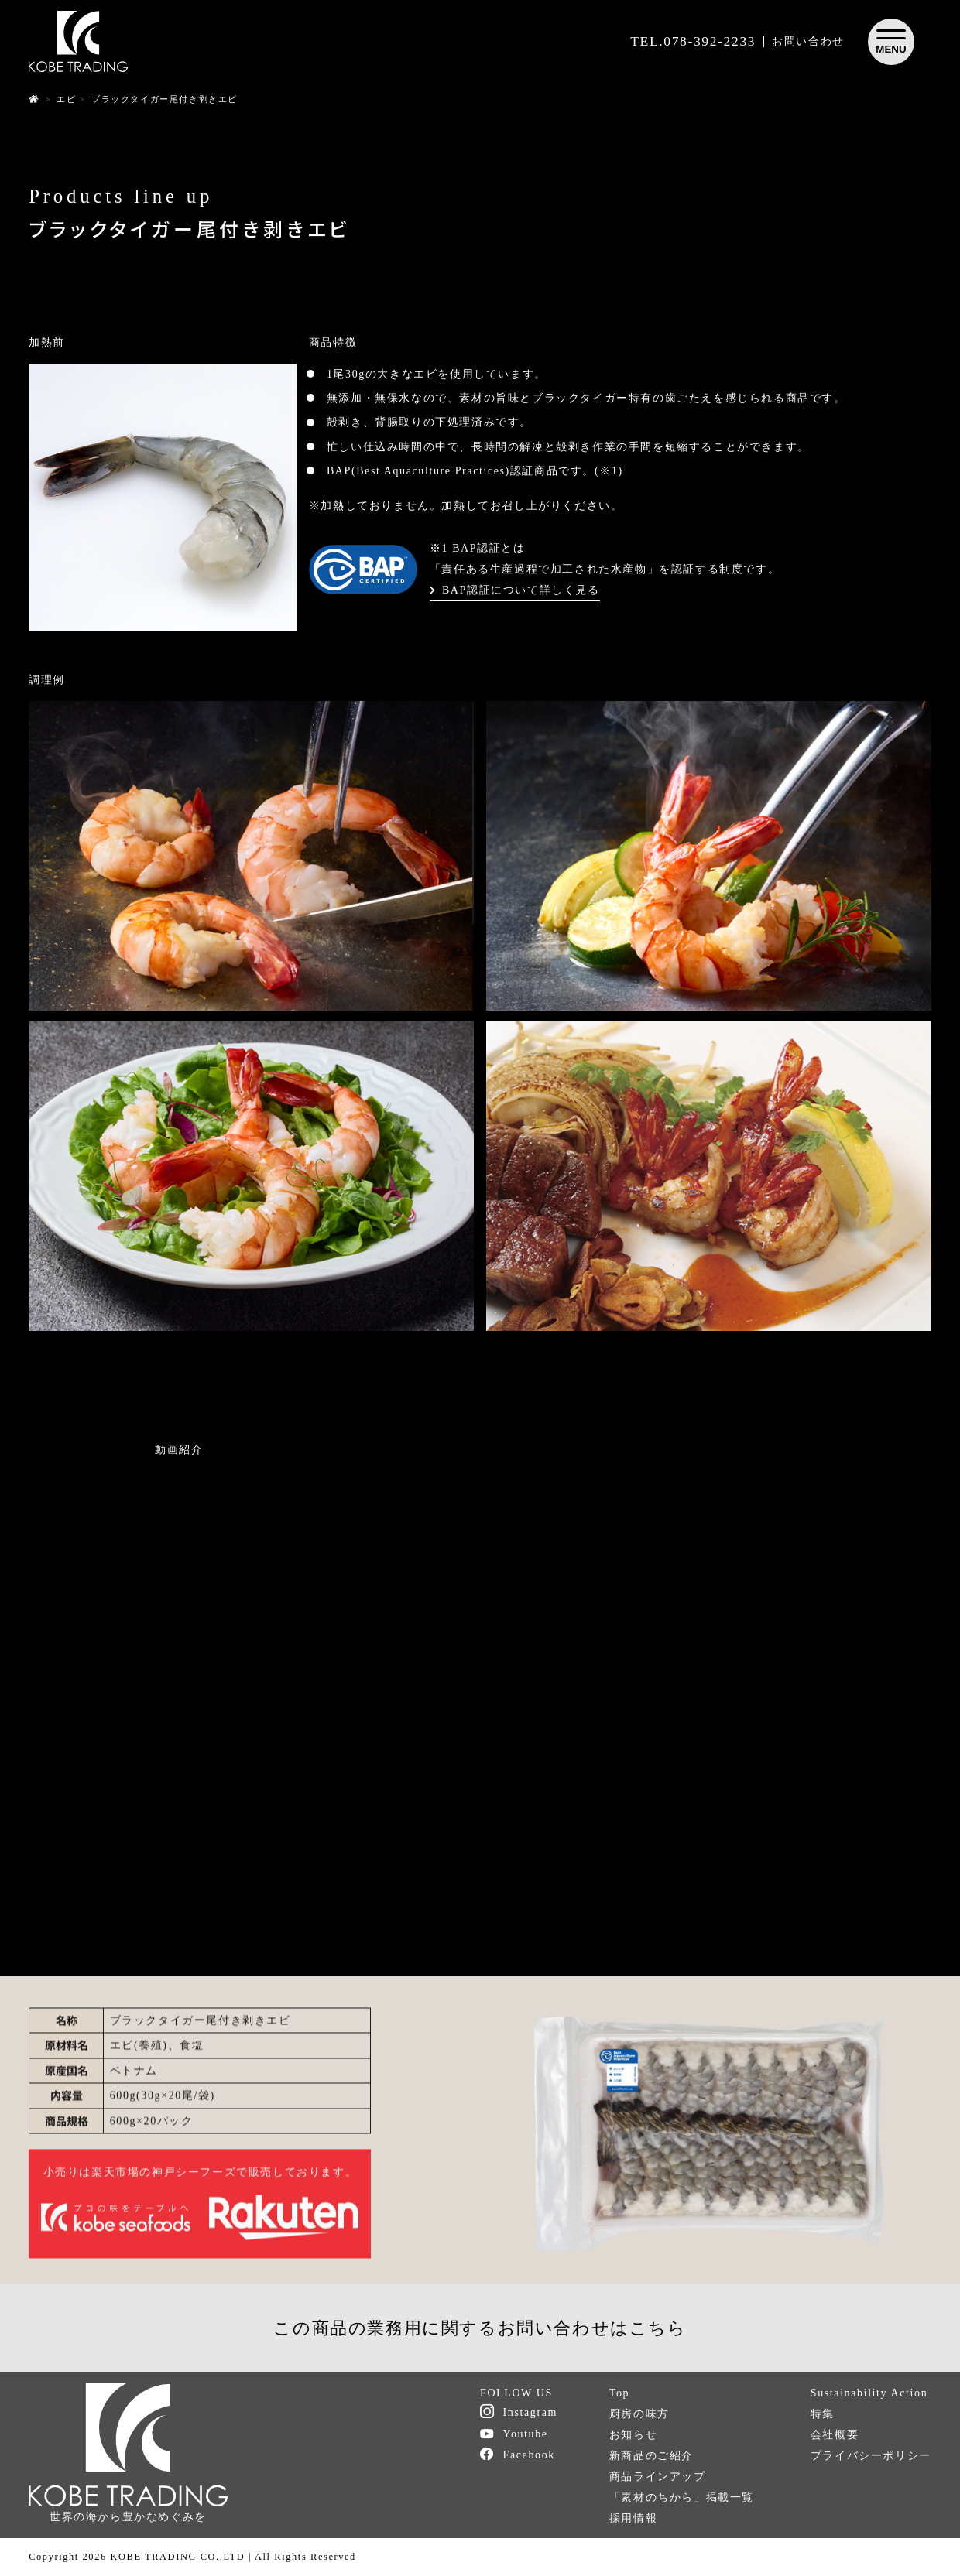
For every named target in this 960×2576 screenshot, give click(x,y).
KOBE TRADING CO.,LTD (177, 2556)
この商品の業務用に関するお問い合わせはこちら (479, 2328)
